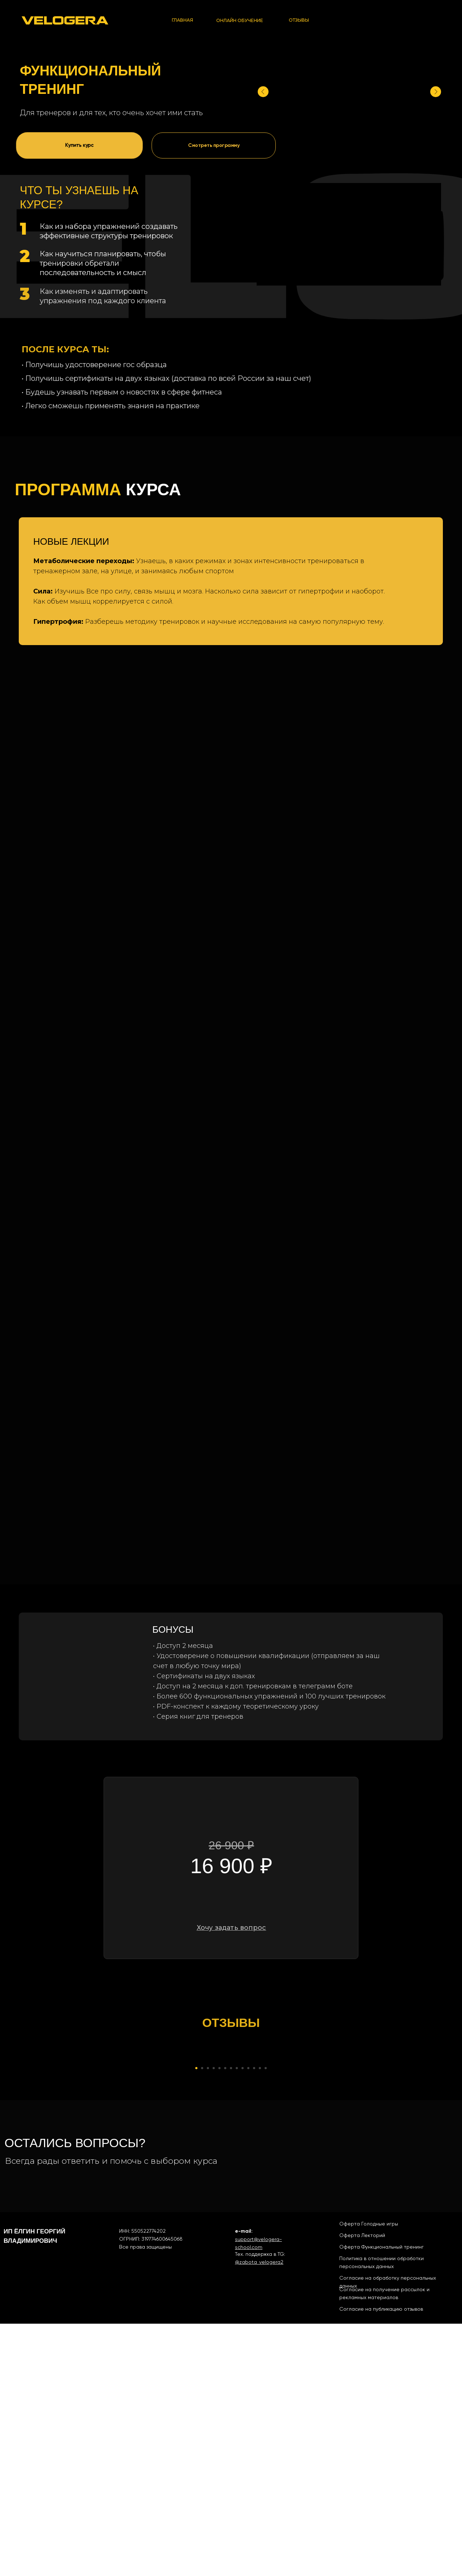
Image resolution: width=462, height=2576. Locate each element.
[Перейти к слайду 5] (219, 2320)
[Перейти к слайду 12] (260, 2320)
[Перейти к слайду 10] (248, 2320)
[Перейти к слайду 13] (266, 2320)
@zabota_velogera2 (259, 2514)
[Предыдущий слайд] (94, 2183)
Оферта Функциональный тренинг (381, 2499)
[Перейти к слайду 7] (231, 2320)
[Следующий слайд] (368, 2183)
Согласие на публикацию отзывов (381, 2561)
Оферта (349, 2476)
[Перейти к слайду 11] (254, 2320)
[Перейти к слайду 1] (196, 2320)
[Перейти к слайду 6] (225, 2320)
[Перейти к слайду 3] (208, 2320)
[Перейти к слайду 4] (214, 2320)
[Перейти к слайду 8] (237, 2320)
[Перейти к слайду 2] (202, 2320)
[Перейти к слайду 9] (242, 2320)
